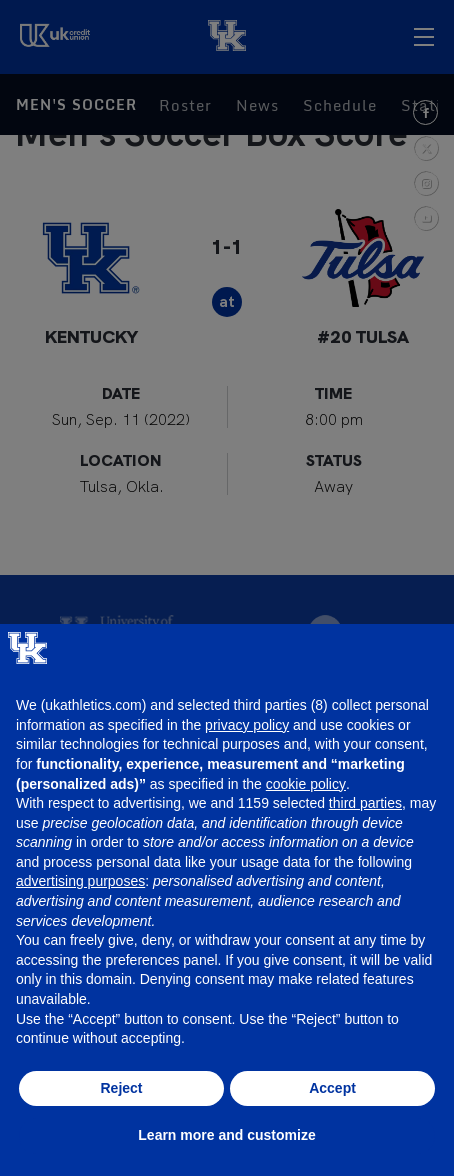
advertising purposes (80, 881)
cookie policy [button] (306, 784)
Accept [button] (332, 1088)
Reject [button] (121, 1088)
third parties (365, 803)
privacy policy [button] (247, 725)
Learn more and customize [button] (226, 1135)
